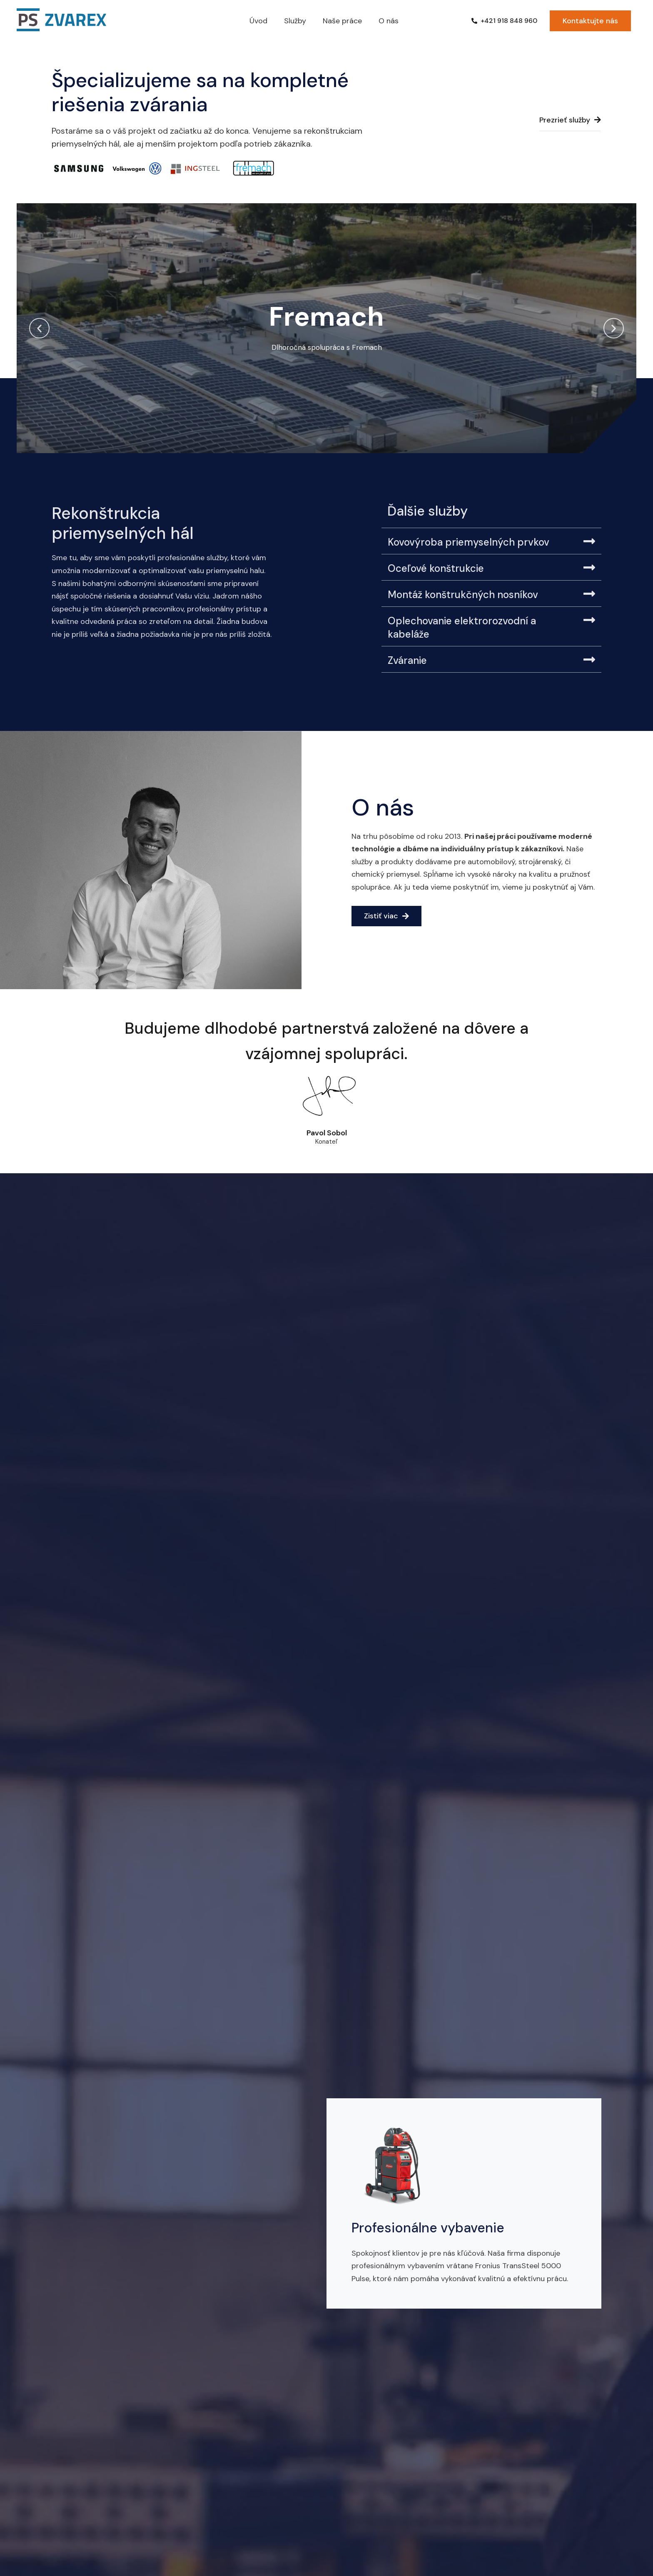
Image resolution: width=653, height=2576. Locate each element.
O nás (389, 21)
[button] (39, 328)
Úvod (258, 21)
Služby (295, 21)
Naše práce (342, 21)
